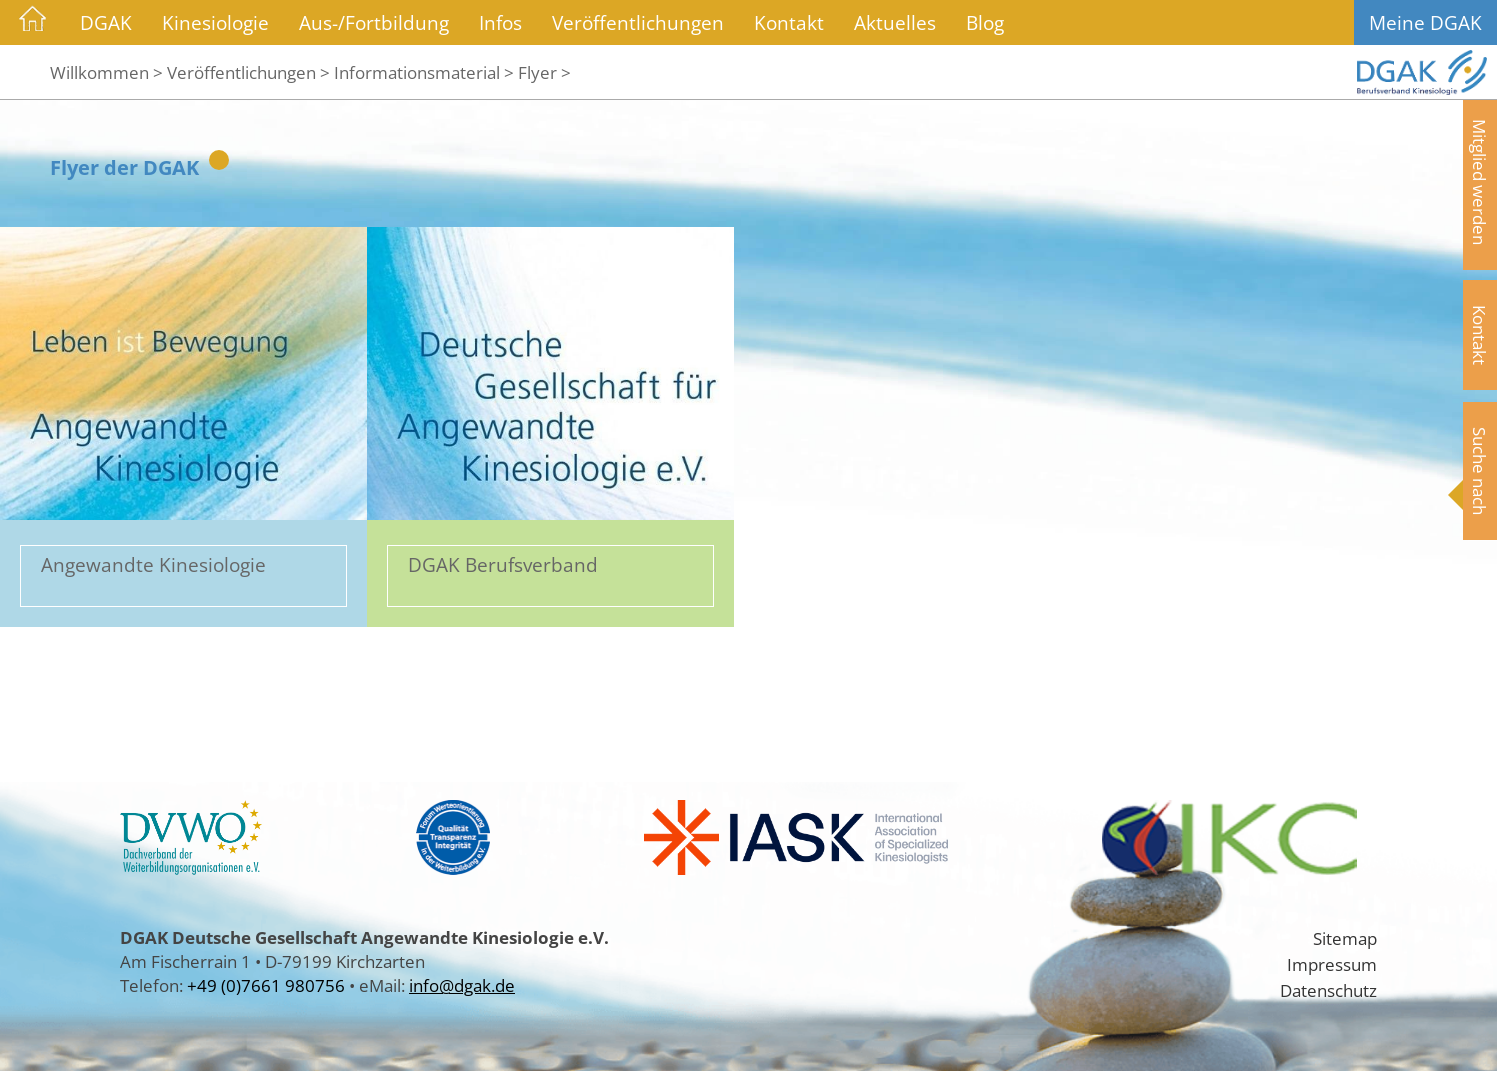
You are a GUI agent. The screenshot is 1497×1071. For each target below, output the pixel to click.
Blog (985, 22)
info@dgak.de (462, 985)
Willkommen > (106, 72)
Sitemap (1345, 938)
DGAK (106, 22)
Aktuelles (895, 22)
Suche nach (1480, 471)
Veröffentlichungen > (248, 72)
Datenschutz (1328, 990)
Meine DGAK (1425, 22)
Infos (500, 22)
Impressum (1332, 964)
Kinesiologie (215, 22)
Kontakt (789, 22)
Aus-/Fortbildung (374, 22)
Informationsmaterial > (424, 72)
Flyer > (544, 72)
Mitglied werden (1480, 182)
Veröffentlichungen (638, 22)
